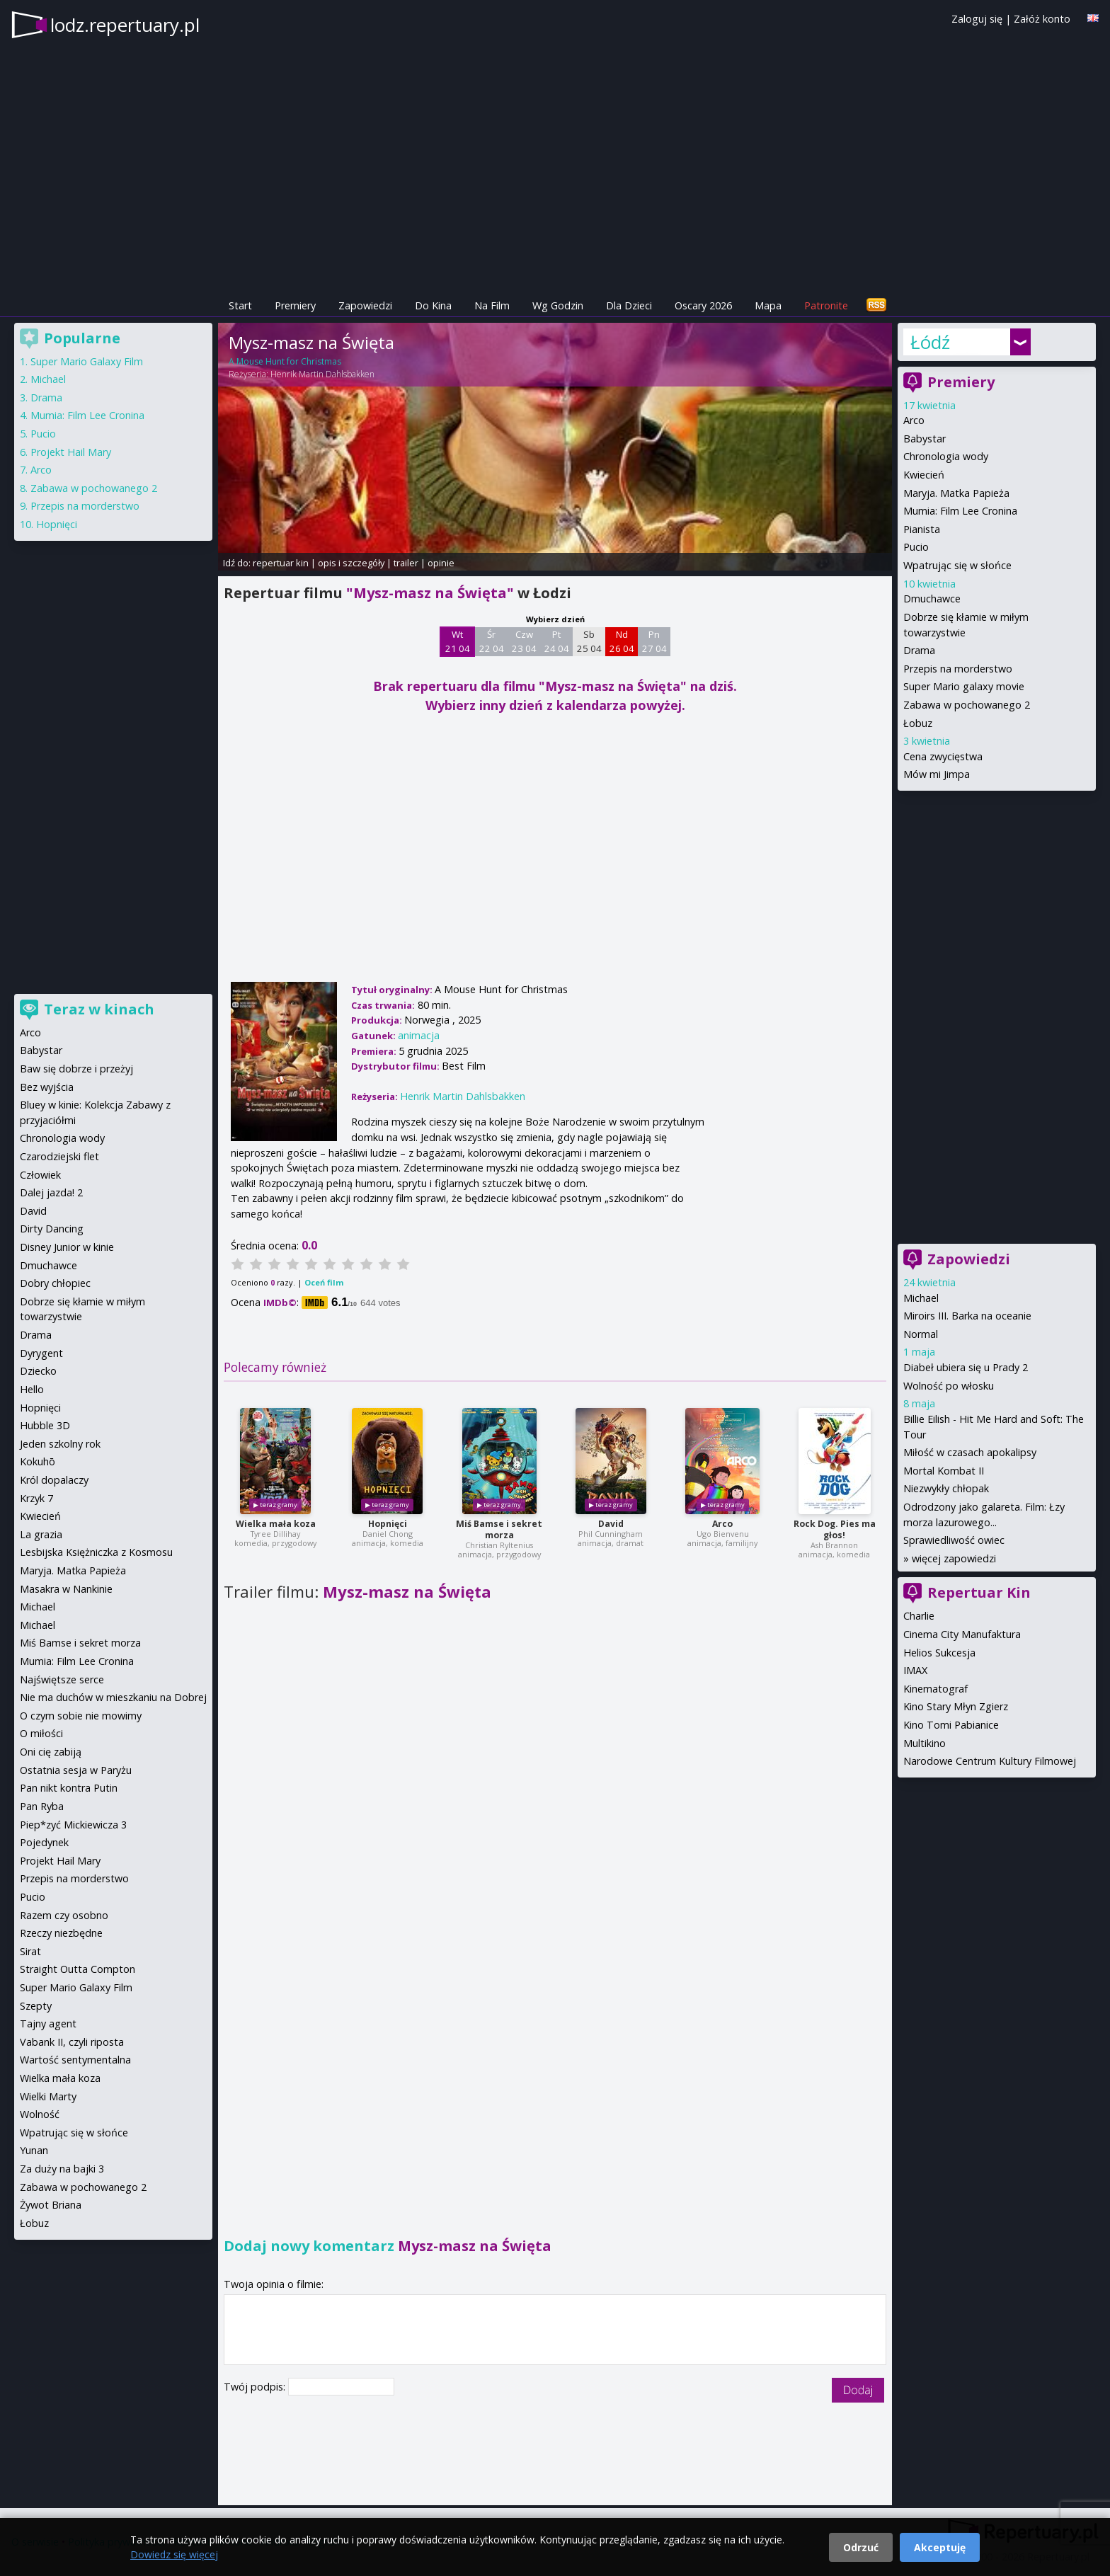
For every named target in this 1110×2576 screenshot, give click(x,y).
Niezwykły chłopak (946, 1488)
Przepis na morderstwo (957, 668)
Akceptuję (940, 2547)
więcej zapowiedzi (954, 1558)
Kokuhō (37, 1461)
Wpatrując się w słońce (957, 565)
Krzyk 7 (36, 1498)
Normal (920, 1334)
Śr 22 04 (491, 641)
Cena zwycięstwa (943, 756)
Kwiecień (923, 474)
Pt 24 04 (556, 641)
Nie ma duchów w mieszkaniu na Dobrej (113, 1697)
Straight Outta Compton (77, 1969)
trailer (406, 562)
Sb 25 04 (589, 641)
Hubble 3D (45, 1425)
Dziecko (38, 1371)
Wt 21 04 (457, 641)
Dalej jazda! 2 (51, 1192)
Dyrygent (41, 1353)
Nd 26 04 (622, 641)
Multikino (924, 1743)
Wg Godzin (557, 305)
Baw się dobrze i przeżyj (76, 1068)
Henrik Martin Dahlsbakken (322, 374)
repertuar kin (281, 562)
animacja (419, 1035)
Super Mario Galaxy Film (86, 361)
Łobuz (917, 723)
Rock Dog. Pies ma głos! (835, 1529)
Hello (32, 1389)
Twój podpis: (256, 2386)
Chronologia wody (945, 456)
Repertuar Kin (979, 1592)
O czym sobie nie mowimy (81, 1715)
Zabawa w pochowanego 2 (966, 704)
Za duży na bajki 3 (62, 2168)
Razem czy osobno (64, 1915)
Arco (722, 1524)
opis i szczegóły (351, 562)
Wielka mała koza (276, 1524)
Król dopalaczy (54, 1480)
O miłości (41, 1733)
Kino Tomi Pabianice (951, 1724)
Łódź (930, 342)
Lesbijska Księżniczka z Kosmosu (96, 1552)
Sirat (30, 1951)
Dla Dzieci (629, 305)
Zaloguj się (976, 18)
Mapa (768, 305)
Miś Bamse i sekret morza (499, 1529)
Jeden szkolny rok (60, 1443)
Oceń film (323, 1282)
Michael (921, 1298)
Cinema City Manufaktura (962, 1634)
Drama (919, 650)
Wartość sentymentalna (75, 2059)
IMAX (915, 1670)
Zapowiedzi (365, 305)
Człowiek (40, 1174)
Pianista (921, 529)
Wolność (39, 2114)
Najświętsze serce (62, 1679)
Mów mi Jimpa (936, 774)
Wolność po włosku (948, 1385)
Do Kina (433, 305)
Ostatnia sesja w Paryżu (76, 1770)
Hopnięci (387, 1524)
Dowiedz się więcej (174, 2554)
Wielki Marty (48, 2096)
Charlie (918, 1615)
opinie (441, 562)
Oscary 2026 (703, 305)
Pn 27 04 (654, 641)
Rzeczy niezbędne (61, 1933)
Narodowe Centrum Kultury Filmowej (989, 1761)
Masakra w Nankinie (66, 1589)
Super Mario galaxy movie (963, 686)
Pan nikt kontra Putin (69, 1787)
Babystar (924, 438)
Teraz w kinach (99, 1009)
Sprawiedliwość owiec (954, 1540)
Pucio (916, 547)
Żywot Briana (50, 2204)
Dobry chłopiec (55, 1283)
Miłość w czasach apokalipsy (969, 1452)
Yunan (34, 2150)
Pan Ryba (42, 1806)
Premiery (295, 305)
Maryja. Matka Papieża (956, 493)
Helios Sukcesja (939, 1652)
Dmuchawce (932, 598)
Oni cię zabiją (50, 1751)
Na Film (492, 305)
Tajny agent (48, 2023)
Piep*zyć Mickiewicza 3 (73, 1824)
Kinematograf (935, 1688)
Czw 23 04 (524, 641)
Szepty (36, 2006)
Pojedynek (44, 1842)
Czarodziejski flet (59, 1156)
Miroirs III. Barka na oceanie (967, 1315)
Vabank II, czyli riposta (72, 2042)
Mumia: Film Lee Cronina (960, 510)
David (611, 1524)
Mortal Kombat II (943, 1470)
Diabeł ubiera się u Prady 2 (965, 1367)
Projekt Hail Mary (70, 452)
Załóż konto (1042, 18)
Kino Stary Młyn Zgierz (955, 1706)
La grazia (41, 1534)
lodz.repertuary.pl (125, 25)
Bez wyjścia (47, 1087)
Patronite (826, 305)
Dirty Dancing (52, 1228)
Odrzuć (861, 2547)
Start (240, 305)
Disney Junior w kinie (67, 1247)
